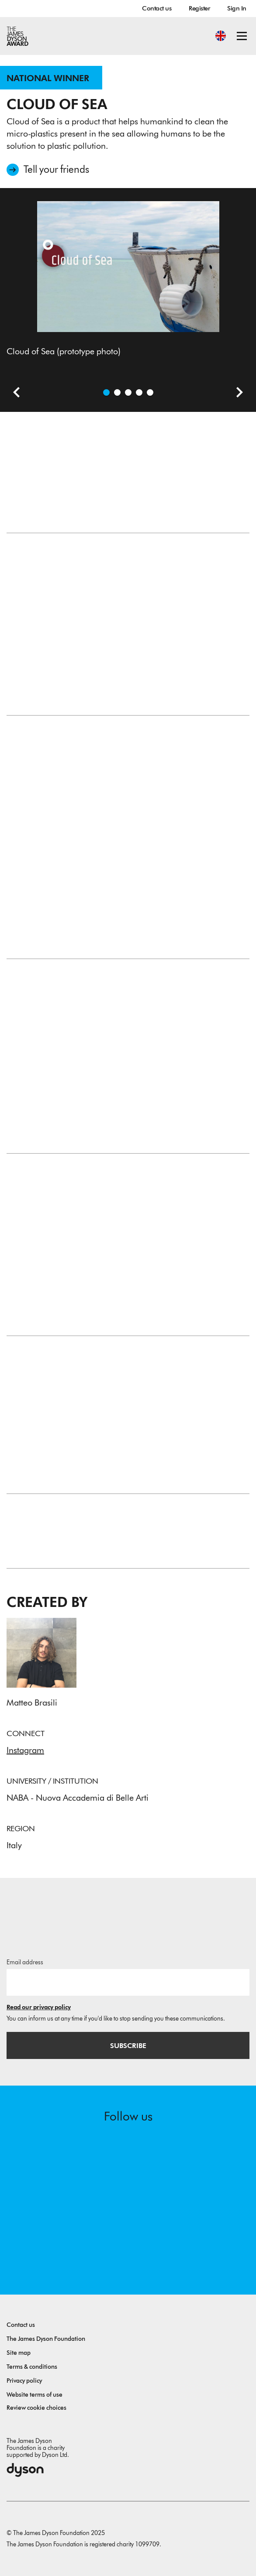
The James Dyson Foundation (46, 2339)
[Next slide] (236, 393)
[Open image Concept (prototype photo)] (117, 392)
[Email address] (128, 1982)
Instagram (25, 1750)
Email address (25, 1962)
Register (199, 8)
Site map (19, 2353)
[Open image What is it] (128, 392)
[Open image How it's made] (139, 392)
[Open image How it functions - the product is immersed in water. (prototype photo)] (150, 392)
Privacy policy (24, 2380)
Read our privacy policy (39, 2007)
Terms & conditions (32, 2366)
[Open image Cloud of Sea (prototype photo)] (106, 392)
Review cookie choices (36, 2408)
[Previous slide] (13, 393)
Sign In (236, 8)
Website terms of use (34, 2394)
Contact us (156, 8)
